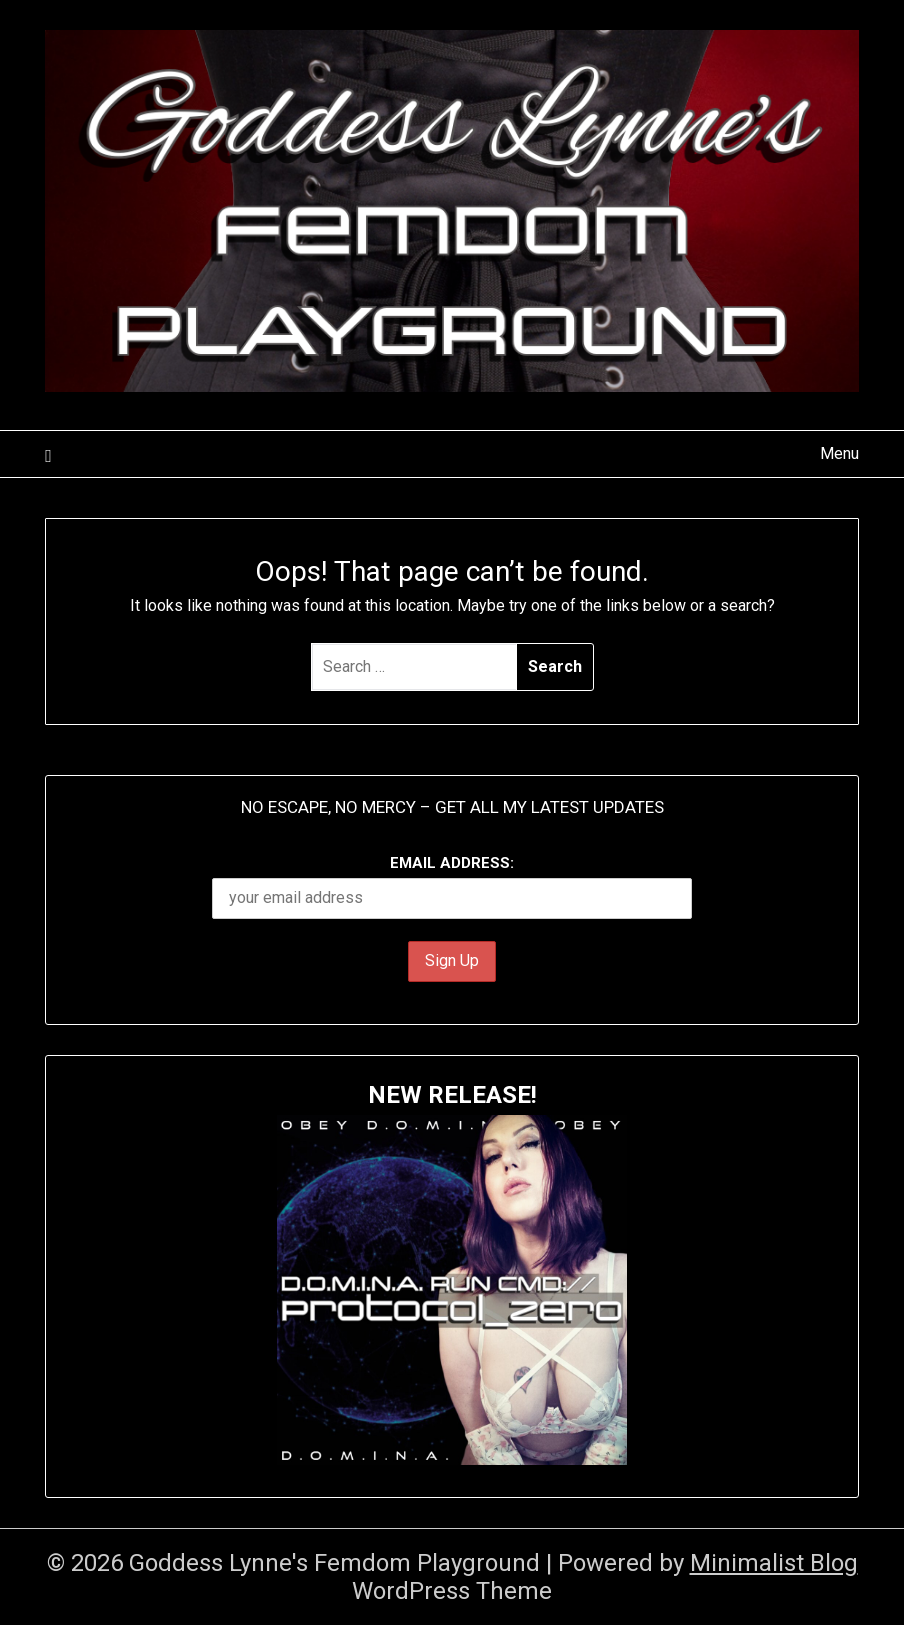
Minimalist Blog (774, 1563)
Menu (839, 453)
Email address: (452, 886)
